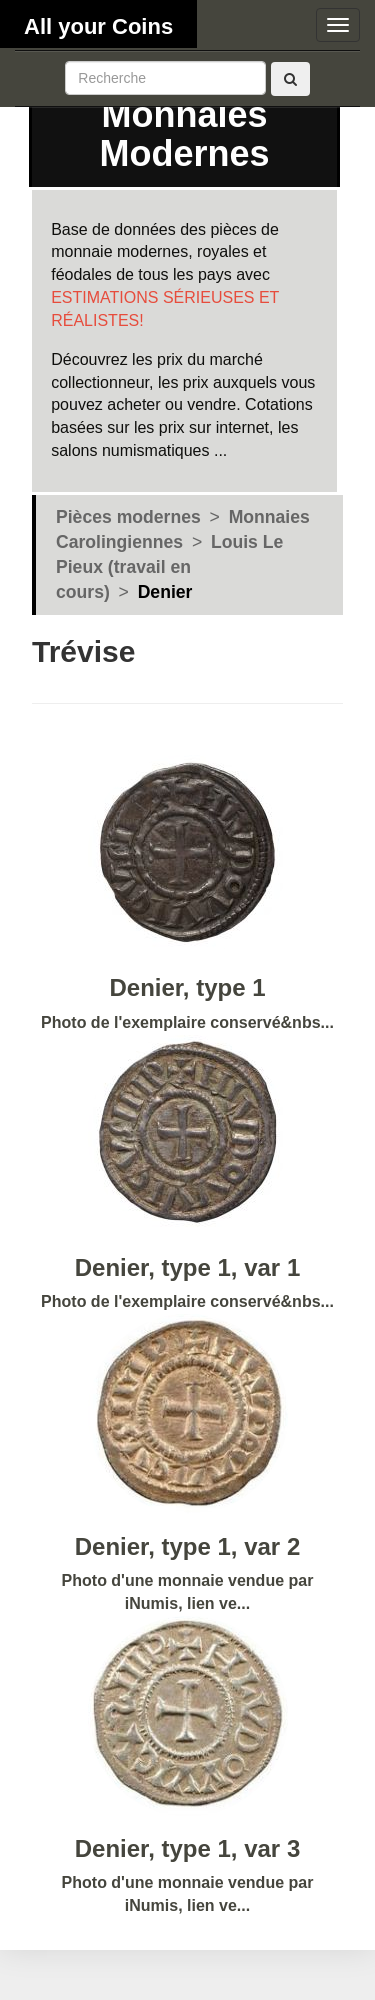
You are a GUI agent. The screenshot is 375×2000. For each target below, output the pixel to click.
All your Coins (98, 26)
